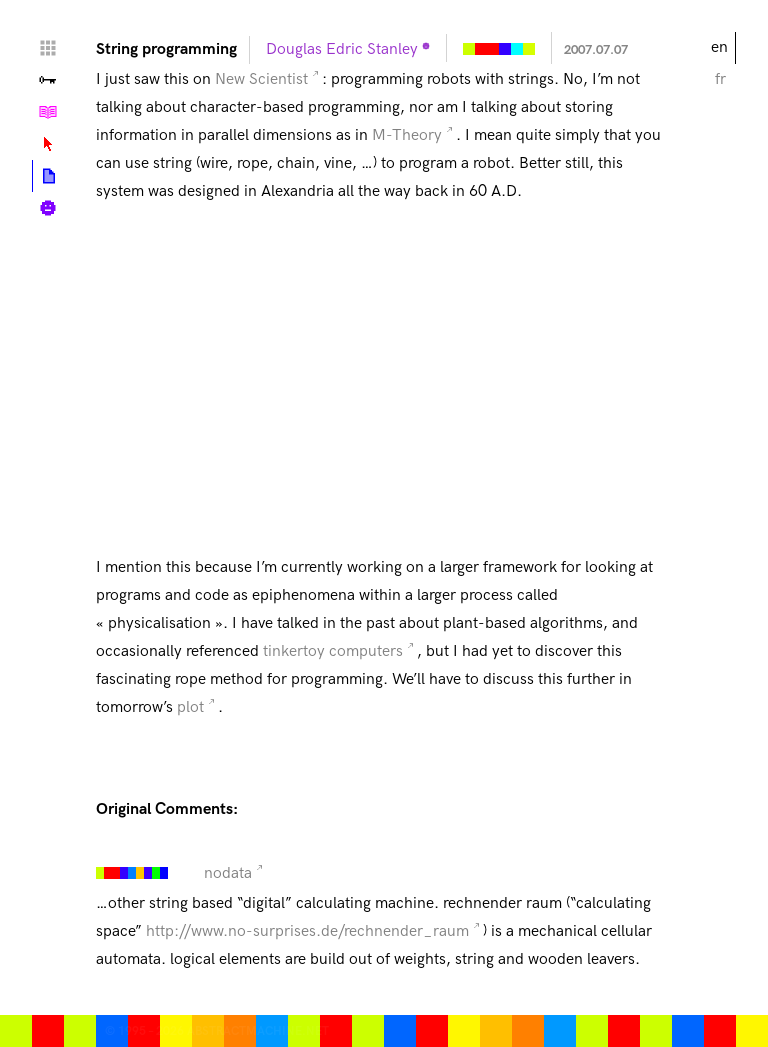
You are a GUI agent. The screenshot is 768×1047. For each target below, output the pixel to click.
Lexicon (48, 144)
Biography (48, 208)
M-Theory (407, 135)
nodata (228, 873)
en (719, 47)
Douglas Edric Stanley (342, 49)
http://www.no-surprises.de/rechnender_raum (307, 931)
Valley (48, 80)
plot (190, 707)
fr (720, 79)
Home (48, 48)
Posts (48, 176)
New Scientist (261, 79)
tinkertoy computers (333, 651)
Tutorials (48, 112)
